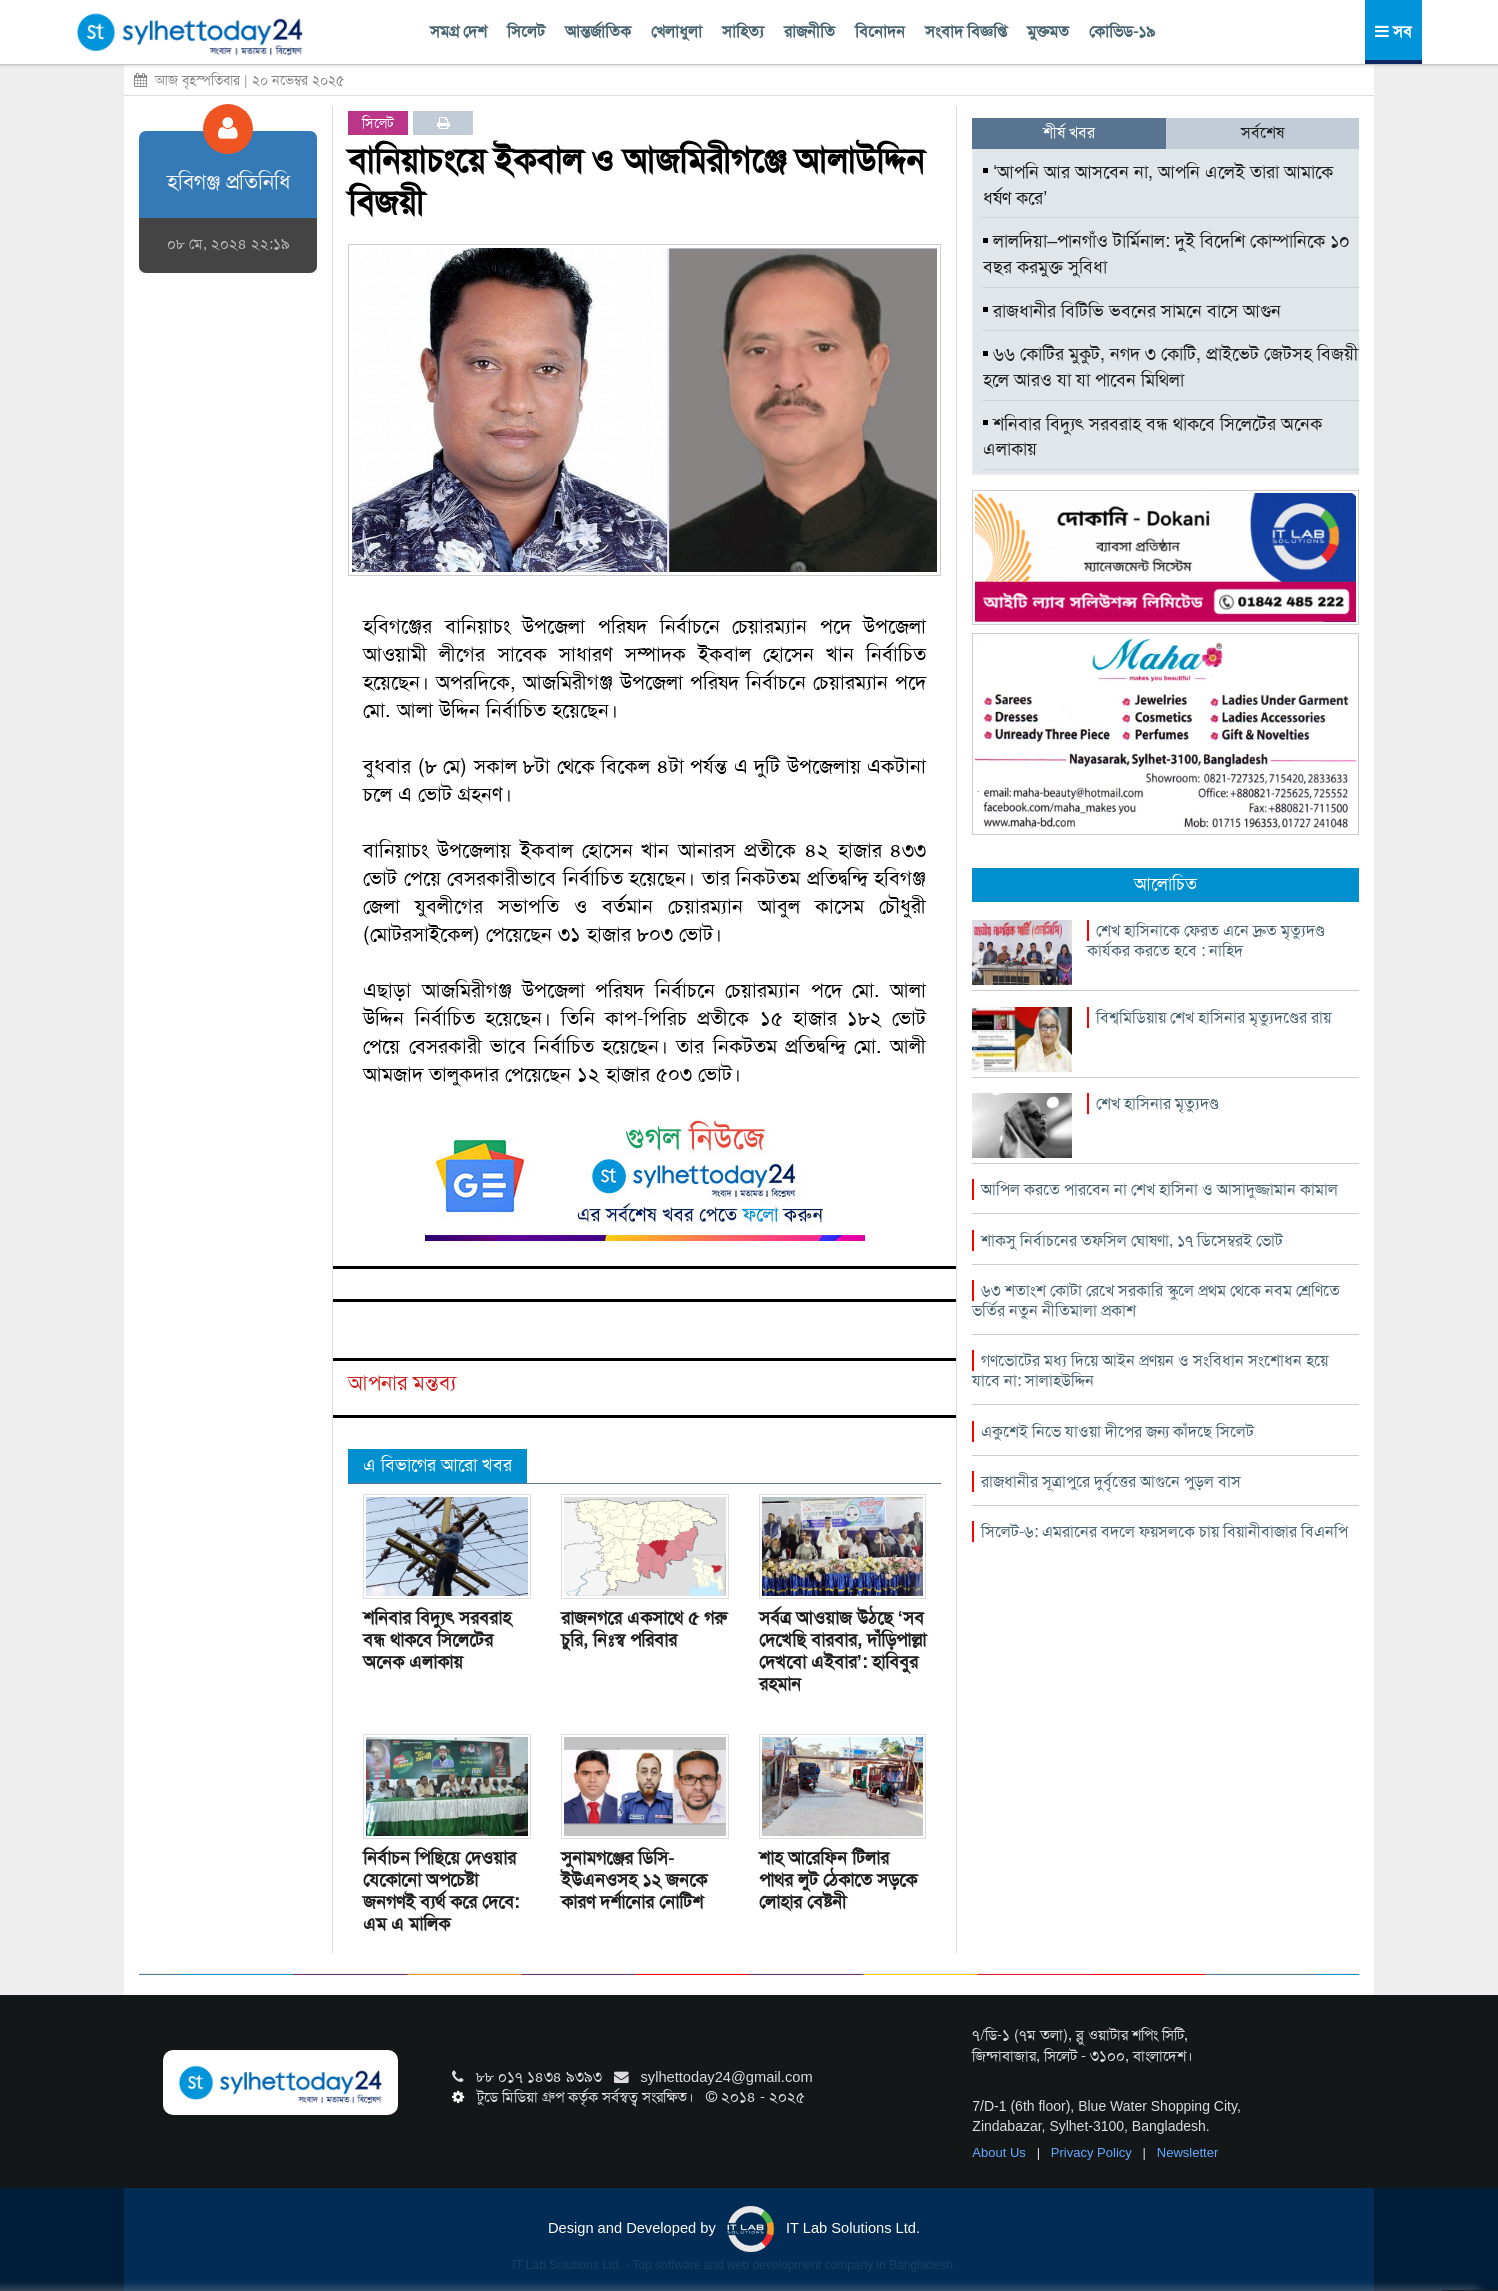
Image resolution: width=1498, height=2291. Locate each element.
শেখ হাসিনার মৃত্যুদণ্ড (1157, 1103)
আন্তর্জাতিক (598, 31)
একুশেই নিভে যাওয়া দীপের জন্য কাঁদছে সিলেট (1117, 1431)
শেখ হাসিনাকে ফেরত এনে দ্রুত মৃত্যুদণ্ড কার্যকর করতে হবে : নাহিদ (1206, 940)
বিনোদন (880, 31)
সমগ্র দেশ (458, 31)
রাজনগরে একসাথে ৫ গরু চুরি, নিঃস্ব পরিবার (644, 1629)
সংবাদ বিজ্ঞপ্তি (966, 31)
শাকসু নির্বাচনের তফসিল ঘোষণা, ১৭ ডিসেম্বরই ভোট (1132, 1240)
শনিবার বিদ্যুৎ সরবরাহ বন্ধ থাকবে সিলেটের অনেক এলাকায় (437, 1640)
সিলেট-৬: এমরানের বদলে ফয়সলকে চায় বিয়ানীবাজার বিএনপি (1164, 1531)
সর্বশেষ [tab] (1262, 132)
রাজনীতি (809, 31)
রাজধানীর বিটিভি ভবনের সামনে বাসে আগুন (1132, 311)
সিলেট (526, 31)
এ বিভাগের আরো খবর (437, 1465)
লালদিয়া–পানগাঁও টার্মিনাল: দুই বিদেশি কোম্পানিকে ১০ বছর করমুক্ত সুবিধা (1166, 254)
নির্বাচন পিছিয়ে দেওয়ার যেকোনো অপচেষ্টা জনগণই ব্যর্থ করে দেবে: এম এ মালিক (441, 1891)
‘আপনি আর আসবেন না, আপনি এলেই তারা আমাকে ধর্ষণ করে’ (1158, 185)
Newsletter (1187, 2152)
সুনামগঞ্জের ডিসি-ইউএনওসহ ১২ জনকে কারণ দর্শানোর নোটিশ (634, 1880)
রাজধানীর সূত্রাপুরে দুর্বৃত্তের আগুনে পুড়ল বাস (1111, 1481)
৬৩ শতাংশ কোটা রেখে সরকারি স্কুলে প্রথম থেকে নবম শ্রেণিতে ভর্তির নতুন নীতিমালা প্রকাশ (1156, 1300)
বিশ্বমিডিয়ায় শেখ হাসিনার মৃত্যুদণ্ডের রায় (1213, 1017)
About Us (1000, 2152)
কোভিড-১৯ (1122, 31)
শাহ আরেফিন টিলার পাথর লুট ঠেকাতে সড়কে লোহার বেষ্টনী (838, 1880)
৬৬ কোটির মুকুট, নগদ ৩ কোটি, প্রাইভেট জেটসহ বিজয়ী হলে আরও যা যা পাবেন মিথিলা (1170, 367)
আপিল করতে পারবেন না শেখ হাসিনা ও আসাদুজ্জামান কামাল (1159, 1189)
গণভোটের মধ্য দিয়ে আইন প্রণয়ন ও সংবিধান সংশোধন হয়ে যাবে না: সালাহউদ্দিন (1150, 1370)
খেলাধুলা (676, 31)
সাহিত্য (743, 31)
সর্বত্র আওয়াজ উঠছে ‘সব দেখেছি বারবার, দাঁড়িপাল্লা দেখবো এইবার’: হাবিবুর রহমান (842, 1651)
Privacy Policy (1093, 2152)
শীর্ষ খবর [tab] (1069, 132)
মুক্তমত (1048, 31)
